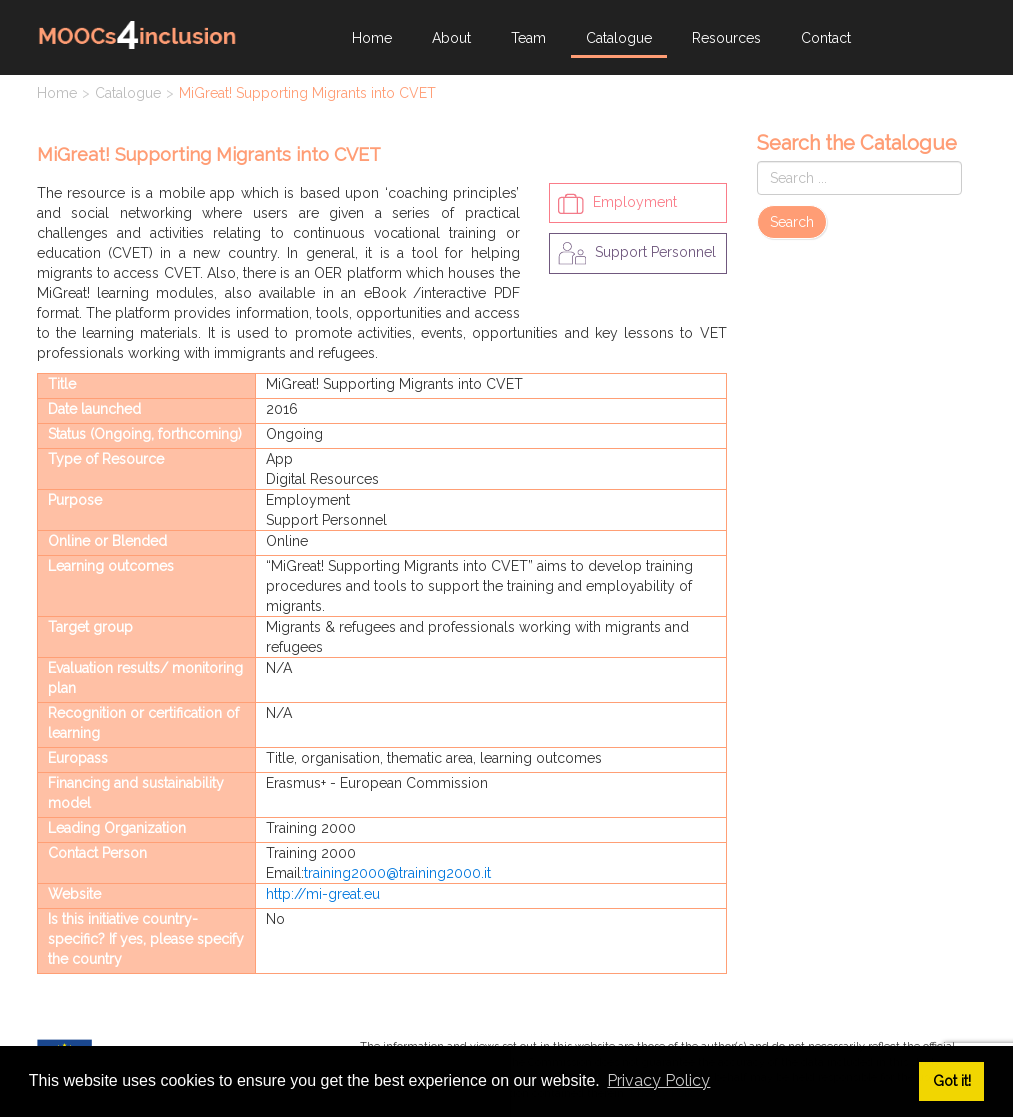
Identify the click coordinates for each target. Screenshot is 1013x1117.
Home (372, 38)
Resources (726, 38)
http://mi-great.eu (323, 894)
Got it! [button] (952, 1080)
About (451, 38)
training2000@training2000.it (397, 873)
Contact (826, 38)
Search (792, 222)
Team (528, 38)
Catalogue (619, 38)
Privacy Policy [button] (658, 1080)
